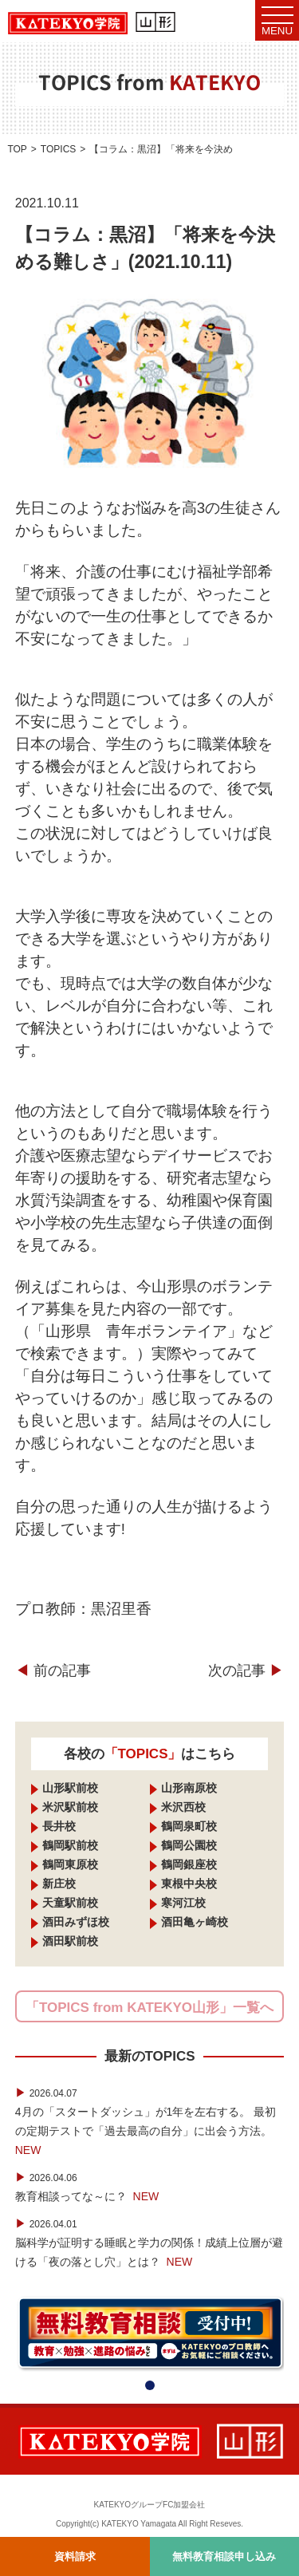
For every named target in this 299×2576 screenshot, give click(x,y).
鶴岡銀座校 (189, 1864)
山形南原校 (189, 1787)
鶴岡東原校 (70, 1864)
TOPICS (58, 149)
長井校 (59, 1826)
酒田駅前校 (70, 1941)
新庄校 (59, 1883)
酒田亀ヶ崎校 (194, 1921)
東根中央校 (189, 1883)
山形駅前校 (70, 1787)
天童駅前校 (70, 1902)
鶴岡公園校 (189, 1845)
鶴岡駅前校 (70, 1845)
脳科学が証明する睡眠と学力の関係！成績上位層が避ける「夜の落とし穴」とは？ (149, 2242)
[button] (150, 2385)
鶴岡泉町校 (189, 1826)
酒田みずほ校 (75, 1921)
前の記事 (53, 1671)
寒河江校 (183, 1902)
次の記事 (246, 1671)
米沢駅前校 (70, 1807)
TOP (16, 149)
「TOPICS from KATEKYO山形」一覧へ (149, 2007)
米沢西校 (183, 1807)
